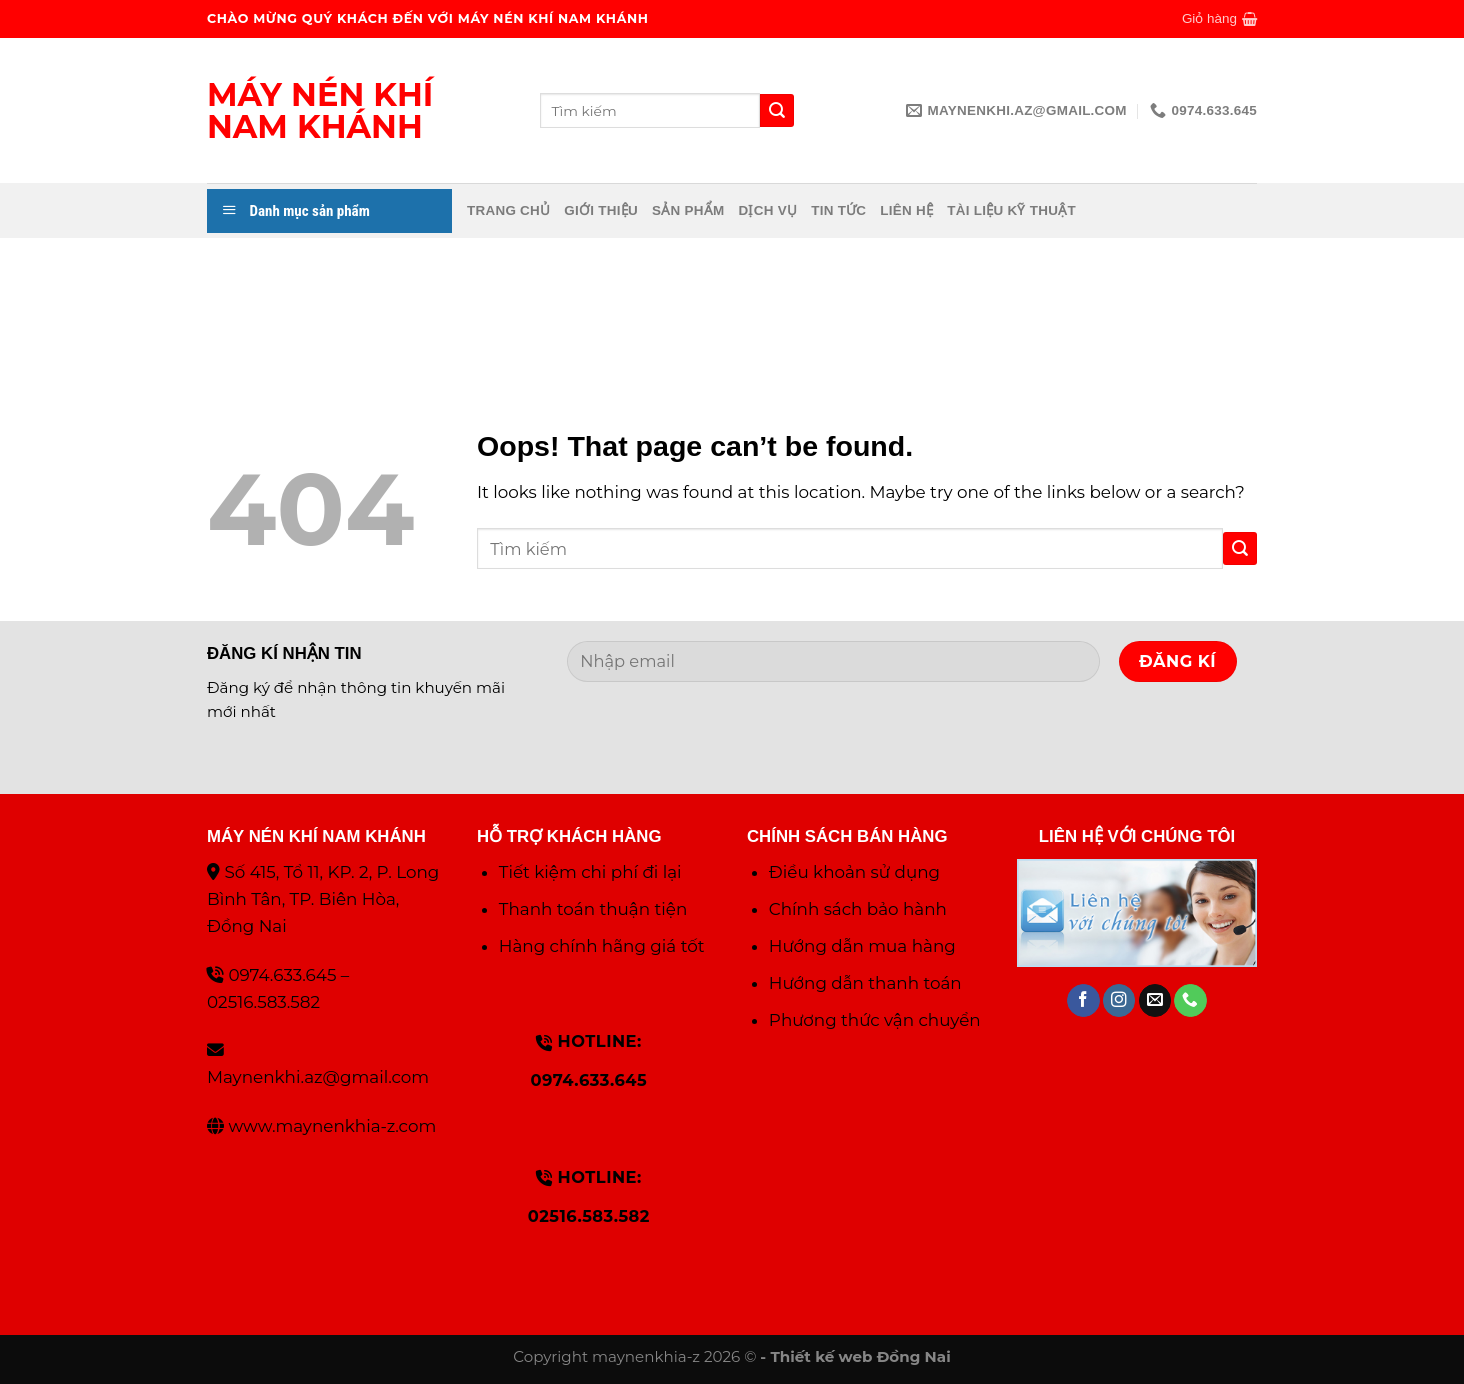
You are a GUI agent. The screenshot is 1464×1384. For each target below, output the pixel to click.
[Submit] (1240, 548)
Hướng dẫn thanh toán (865, 983)
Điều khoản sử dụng (854, 872)
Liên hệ (906, 210)
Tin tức (838, 210)
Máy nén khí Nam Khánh (320, 111)
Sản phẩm (688, 210)
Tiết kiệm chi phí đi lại (590, 872)
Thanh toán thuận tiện (593, 909)
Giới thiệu (601, 210)
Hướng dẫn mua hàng (862, 946)
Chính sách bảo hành (858, 909)
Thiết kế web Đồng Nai (860, 1356)
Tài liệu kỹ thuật (1011, 210)
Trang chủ (508, 210)
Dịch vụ (767, 210)
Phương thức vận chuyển (875, 1020)
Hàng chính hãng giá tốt (602, 946)
